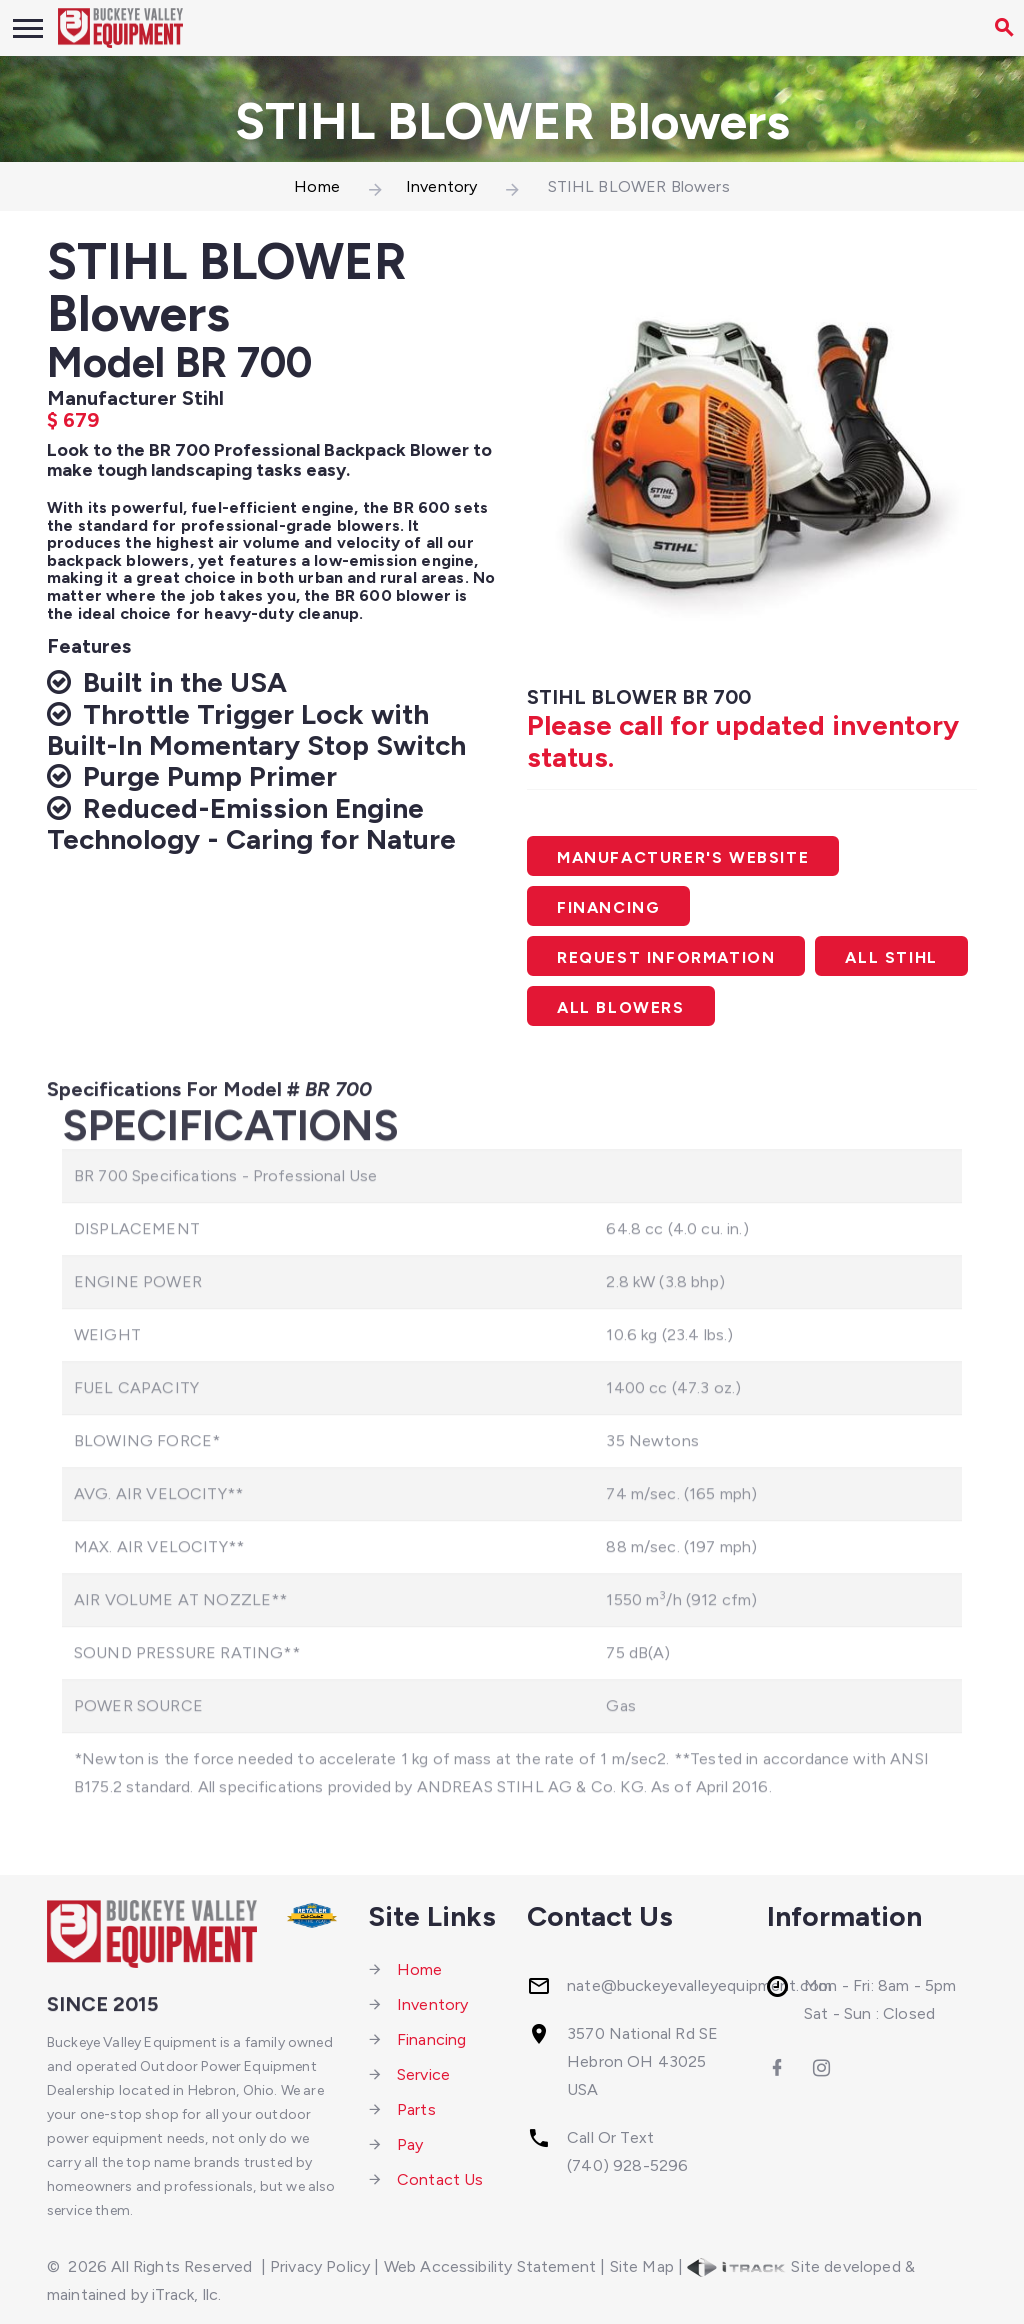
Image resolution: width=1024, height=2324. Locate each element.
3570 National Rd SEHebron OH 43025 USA (642, 2061)
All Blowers (621, 1007)
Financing (608, 907)
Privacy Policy (320, 2266)
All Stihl (891, 957)
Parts (416, 2109)
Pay (410, 2144)
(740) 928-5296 (627, 2165)
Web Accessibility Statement (490, 2266)
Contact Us (440, 2179)
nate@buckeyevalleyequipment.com (699, 1985)
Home (317, 186)
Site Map (642, 2266)
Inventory (441, 186)
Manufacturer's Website (683, 857)
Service (423, 2074)
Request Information (666, 957)
